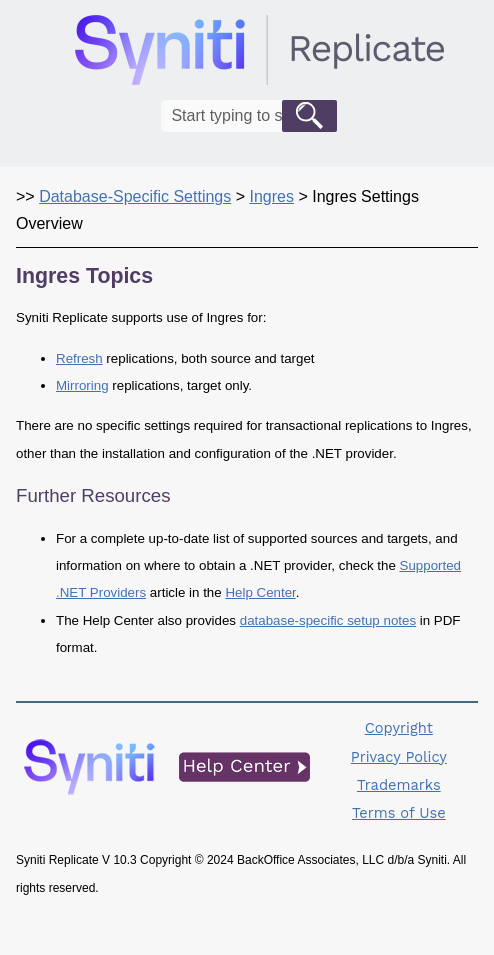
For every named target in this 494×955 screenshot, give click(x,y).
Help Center (260, 592)
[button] (309, 116)
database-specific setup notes (328, 620)
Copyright (399, 728)
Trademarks (399, 785)
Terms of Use (399, 813)
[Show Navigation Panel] (467, 50)
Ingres (271, 196)
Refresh (79, 358)
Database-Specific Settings (135, 196)
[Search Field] (248, 116)
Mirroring (82, 385)
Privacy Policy (399, 757)
